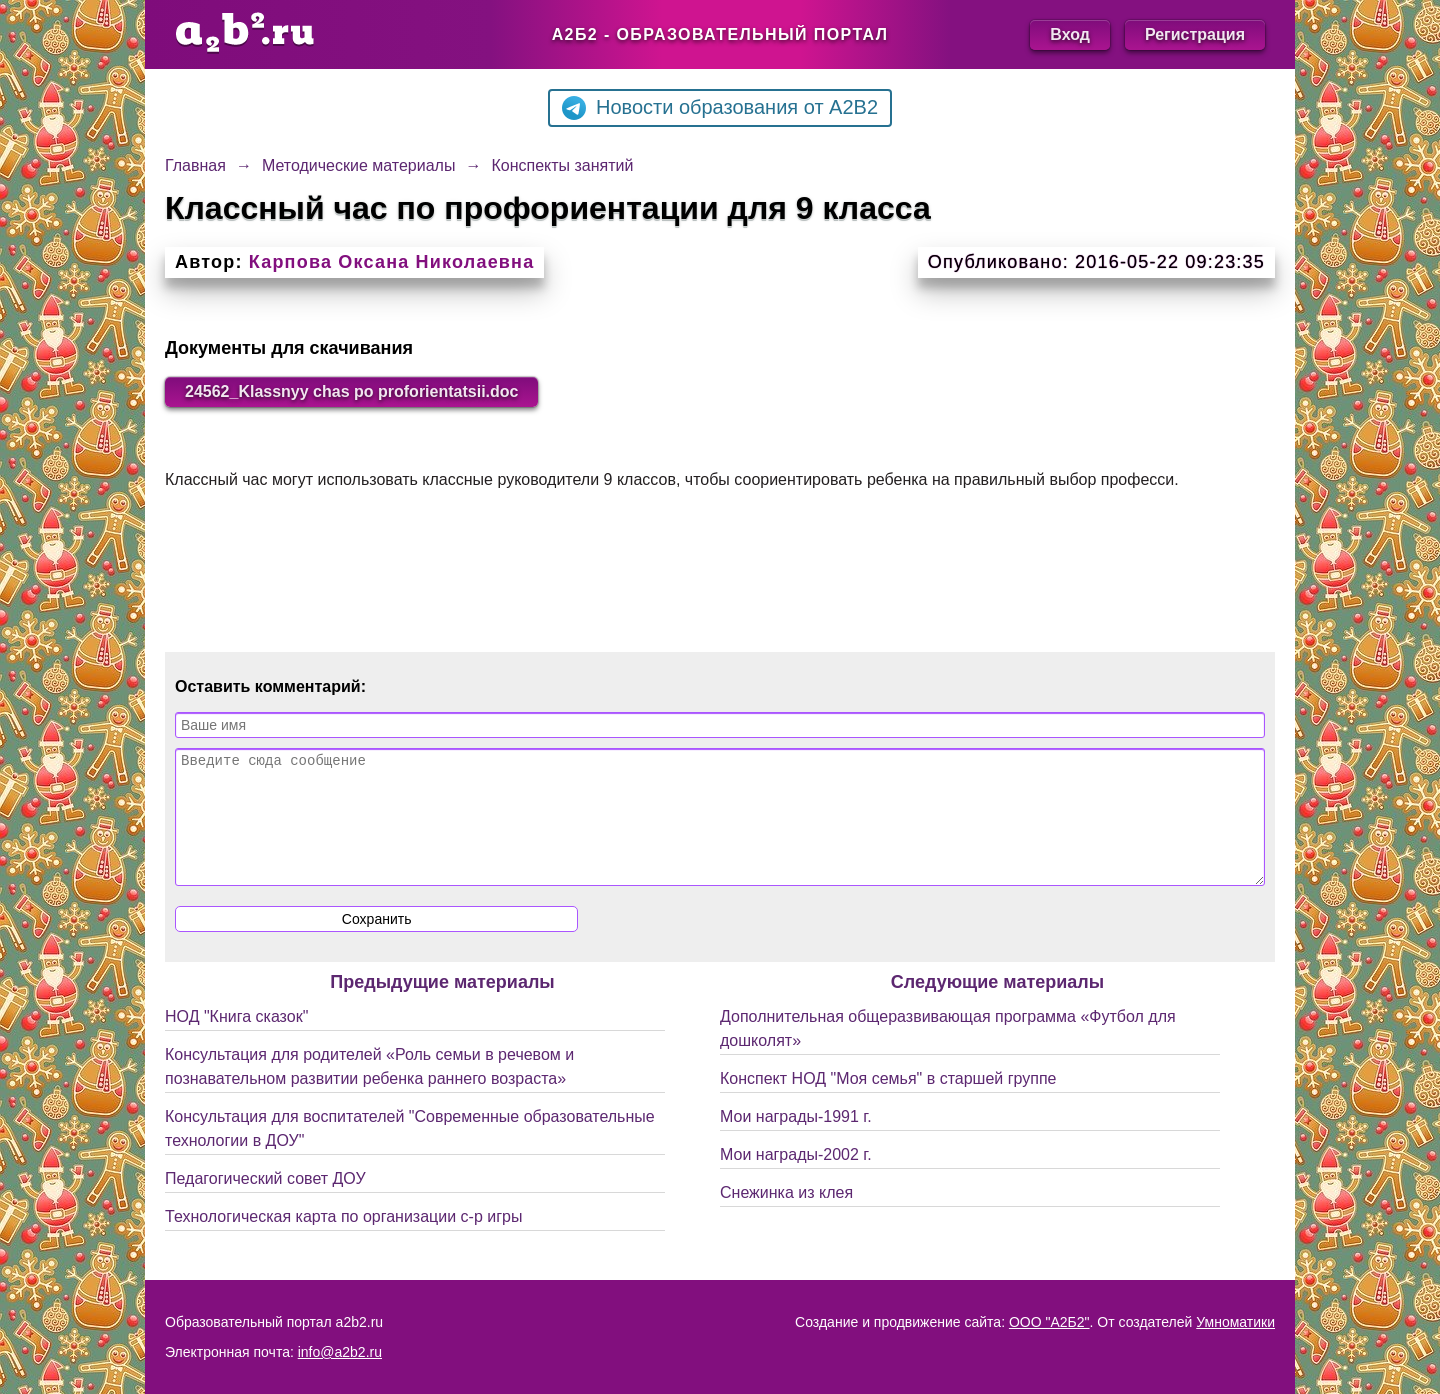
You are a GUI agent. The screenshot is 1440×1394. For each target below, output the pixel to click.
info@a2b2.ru (340, 1352)
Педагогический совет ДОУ (265, 1202)
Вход (1070, 34)
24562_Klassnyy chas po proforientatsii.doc (351, 391)
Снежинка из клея (786, 1216)
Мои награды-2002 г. (796, 1178)
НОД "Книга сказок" (236, 1040)
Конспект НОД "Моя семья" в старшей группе (888, 1102)
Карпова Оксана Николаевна (392, 262)
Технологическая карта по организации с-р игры (343, 1240)
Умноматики (1235, 1322)
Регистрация (1195, 34)
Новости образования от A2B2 (720, 108)
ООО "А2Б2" (1049, 1322)
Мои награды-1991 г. (796, 1140)
